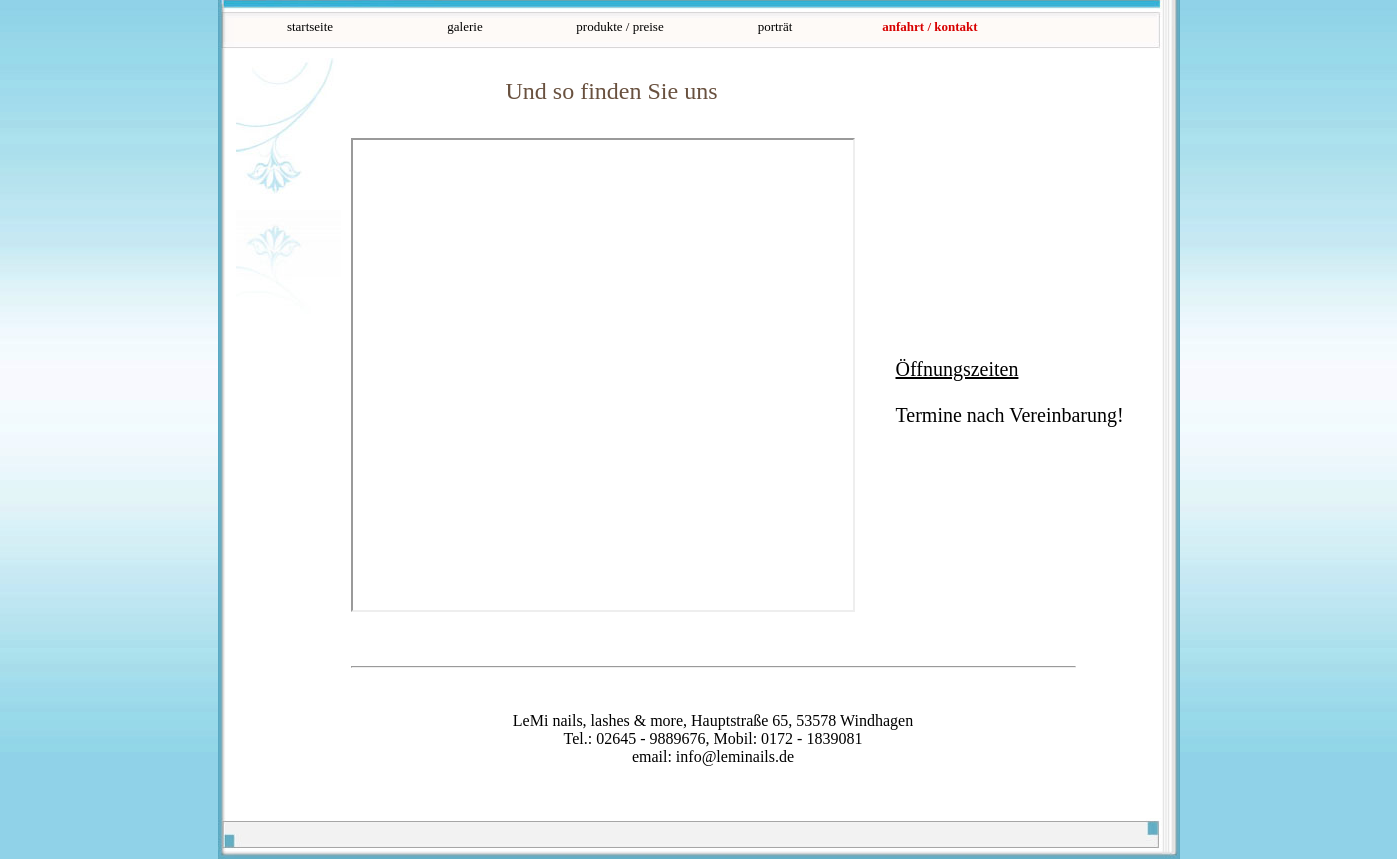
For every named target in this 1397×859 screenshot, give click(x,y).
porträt (775, 26)
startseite (310, 26)
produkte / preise (619, 26)
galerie (464, 26)
